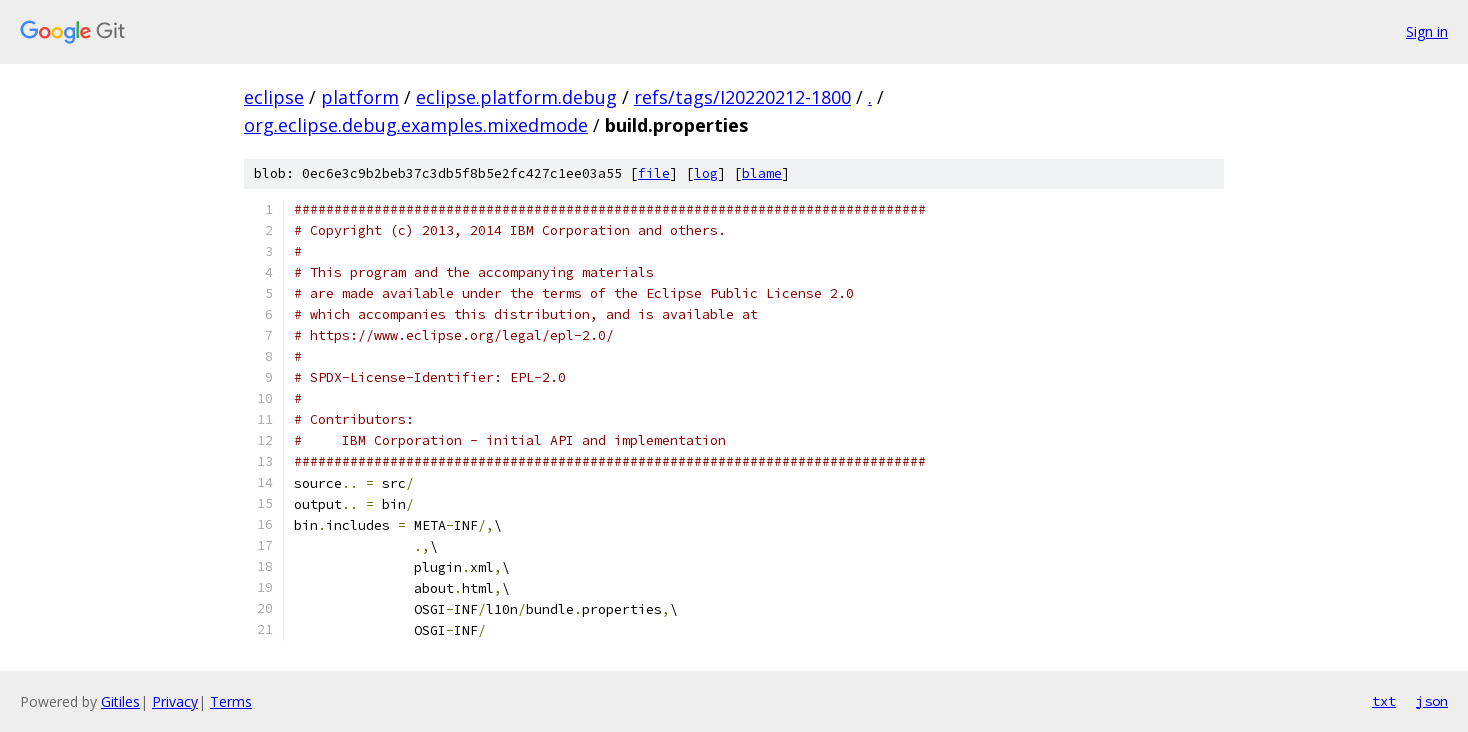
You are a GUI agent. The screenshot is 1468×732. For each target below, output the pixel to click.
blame (762, 173)
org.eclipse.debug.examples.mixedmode (416, 125)
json (1432, 701)
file (654, 173)
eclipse (274, 97)
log (706, 173)
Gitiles (120, 701)
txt (1384, 701)
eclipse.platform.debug (516, 97)
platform (360, 97)
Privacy (175, 701)
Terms (231, 701)
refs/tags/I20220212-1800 (742, 97)
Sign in (1427, 31)
